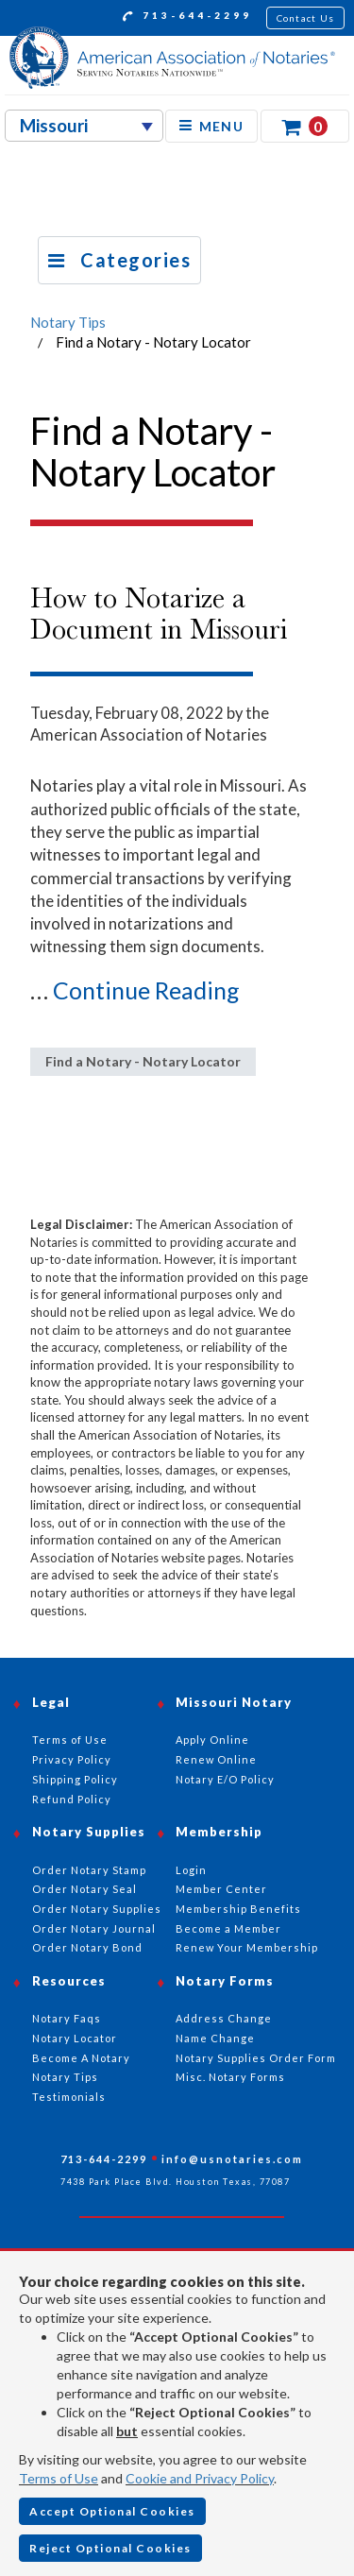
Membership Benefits (238, 1908)
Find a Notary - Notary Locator (143, 1061)
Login (191, 1870)
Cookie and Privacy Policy (200, 2478)
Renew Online (216, 1759)
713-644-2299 (187, 17)
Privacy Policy (71, 1759)
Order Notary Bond (87, 1947)
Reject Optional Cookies (110, 2548)
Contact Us (306, 18)
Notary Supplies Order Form (256, 2058)
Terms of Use (58, 2478)
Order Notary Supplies (96, 1908)
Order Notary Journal (94, 1928)
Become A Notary (81, 2058)
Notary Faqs (66, 2018)
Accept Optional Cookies (112, 2511)
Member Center (221, 1889)
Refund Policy (71, 1799)
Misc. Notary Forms (230, 2077)
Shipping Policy (75, 1779)
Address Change (224, 2018)
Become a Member (228, 1928)
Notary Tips (68, 322)
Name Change (215, 2038)
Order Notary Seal (84, 1889)
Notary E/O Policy (225, 1779)
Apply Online (212, 1739)
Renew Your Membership (247, 1947)
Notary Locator (74, 2038)
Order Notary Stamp (89, 1870)
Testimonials (69, 2096)
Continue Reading (146, 990)
